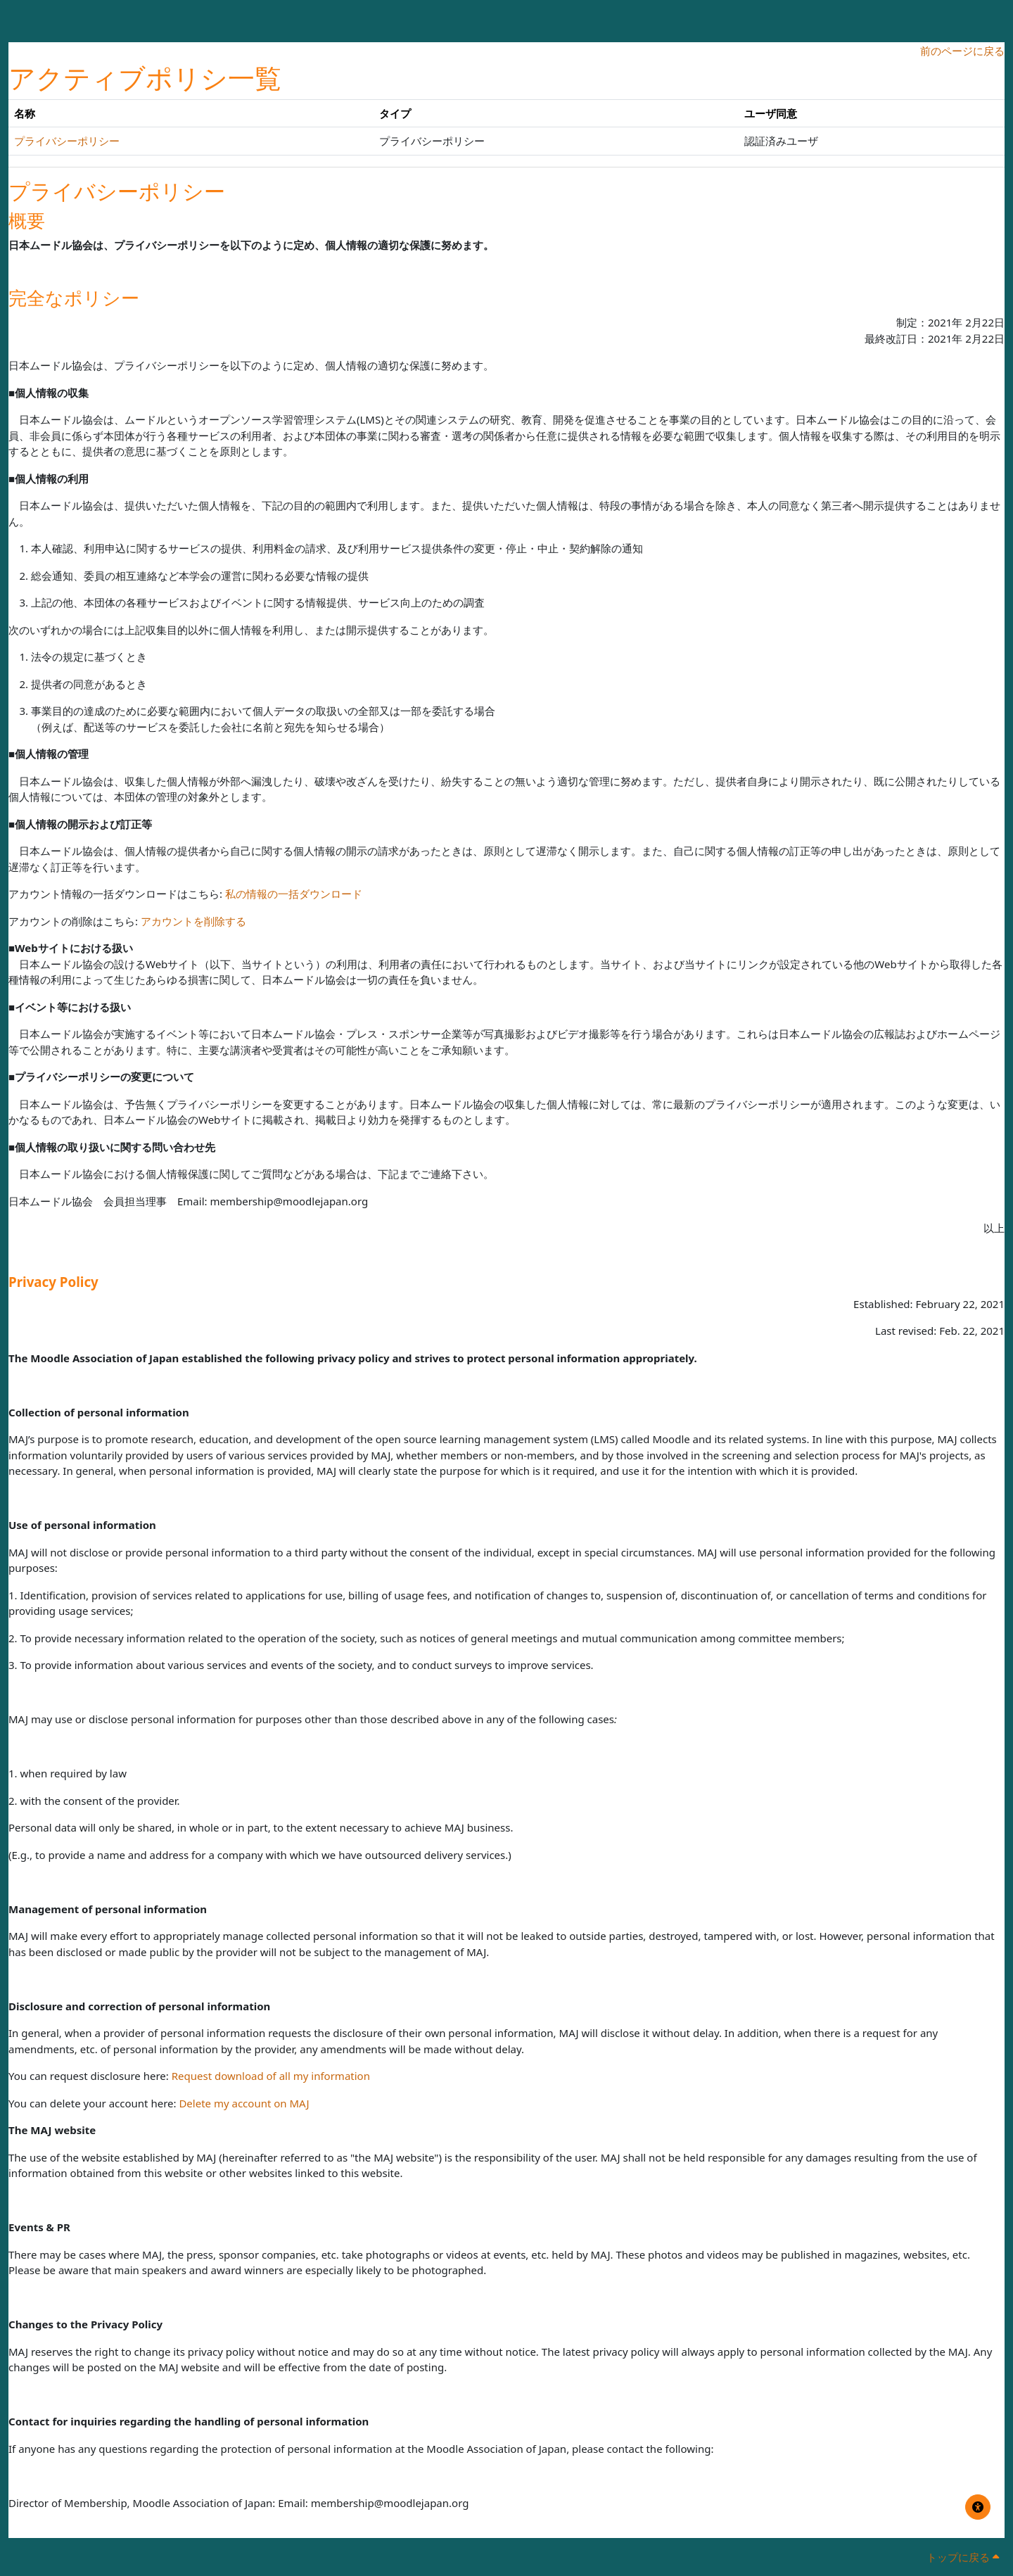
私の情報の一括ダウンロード (293, 894)
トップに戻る (962, 2557)
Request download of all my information (271, 2076)
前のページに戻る (962, 51)
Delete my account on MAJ (244, 2103)
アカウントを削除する (193, 921)
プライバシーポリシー (67, 141)
